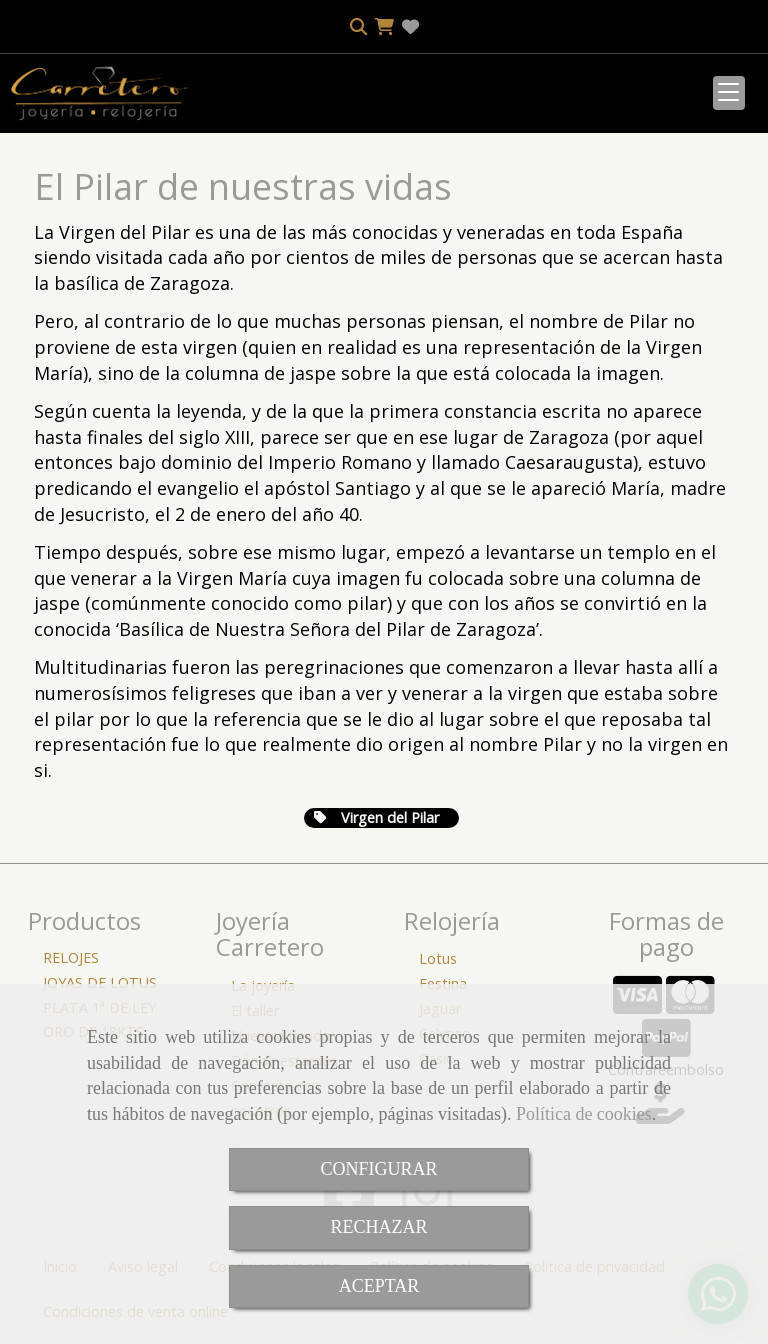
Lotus (438, 958)
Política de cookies (584, 1114)
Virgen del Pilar (376, 817)
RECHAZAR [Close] (378, 1227)
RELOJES (71, 957)
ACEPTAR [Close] (379, 1286)
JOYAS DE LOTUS (100, 982)
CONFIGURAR (378, 1169)
